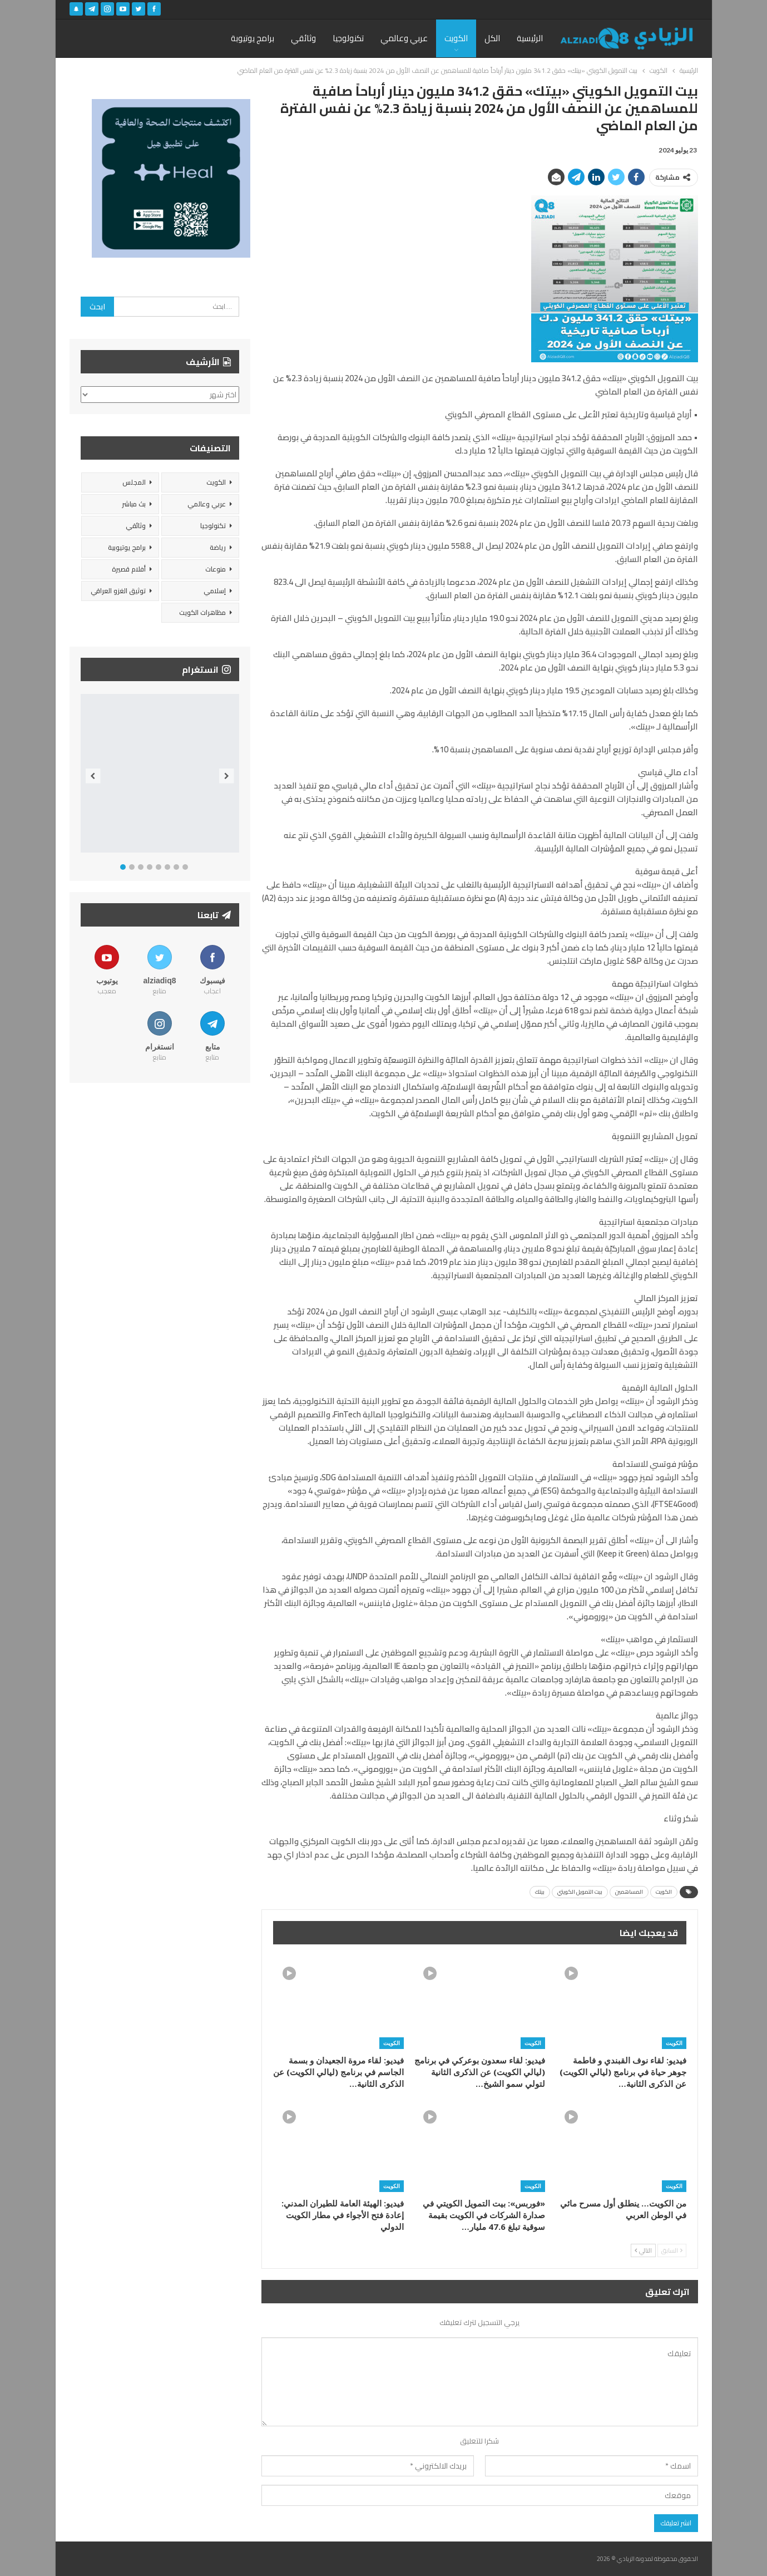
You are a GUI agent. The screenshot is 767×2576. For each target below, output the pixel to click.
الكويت (456, 38)
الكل (492, 38)
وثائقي (303, 38)
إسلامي (215, 590)
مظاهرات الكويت (202, 612)
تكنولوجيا (348, 38)
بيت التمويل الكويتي (579, 1892)
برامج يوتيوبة (252, 38)
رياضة (218, 547)
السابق (671, 2250)
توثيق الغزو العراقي (118, 590)
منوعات (215, 569)
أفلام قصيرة (129, 569)
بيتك (540, 1892)
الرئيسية (530, 38)
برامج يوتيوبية (127, 547)
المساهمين (629, 1892)
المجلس (134, 482)
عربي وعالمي (404, 38)
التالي (643, 2250)
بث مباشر (134, 504)
